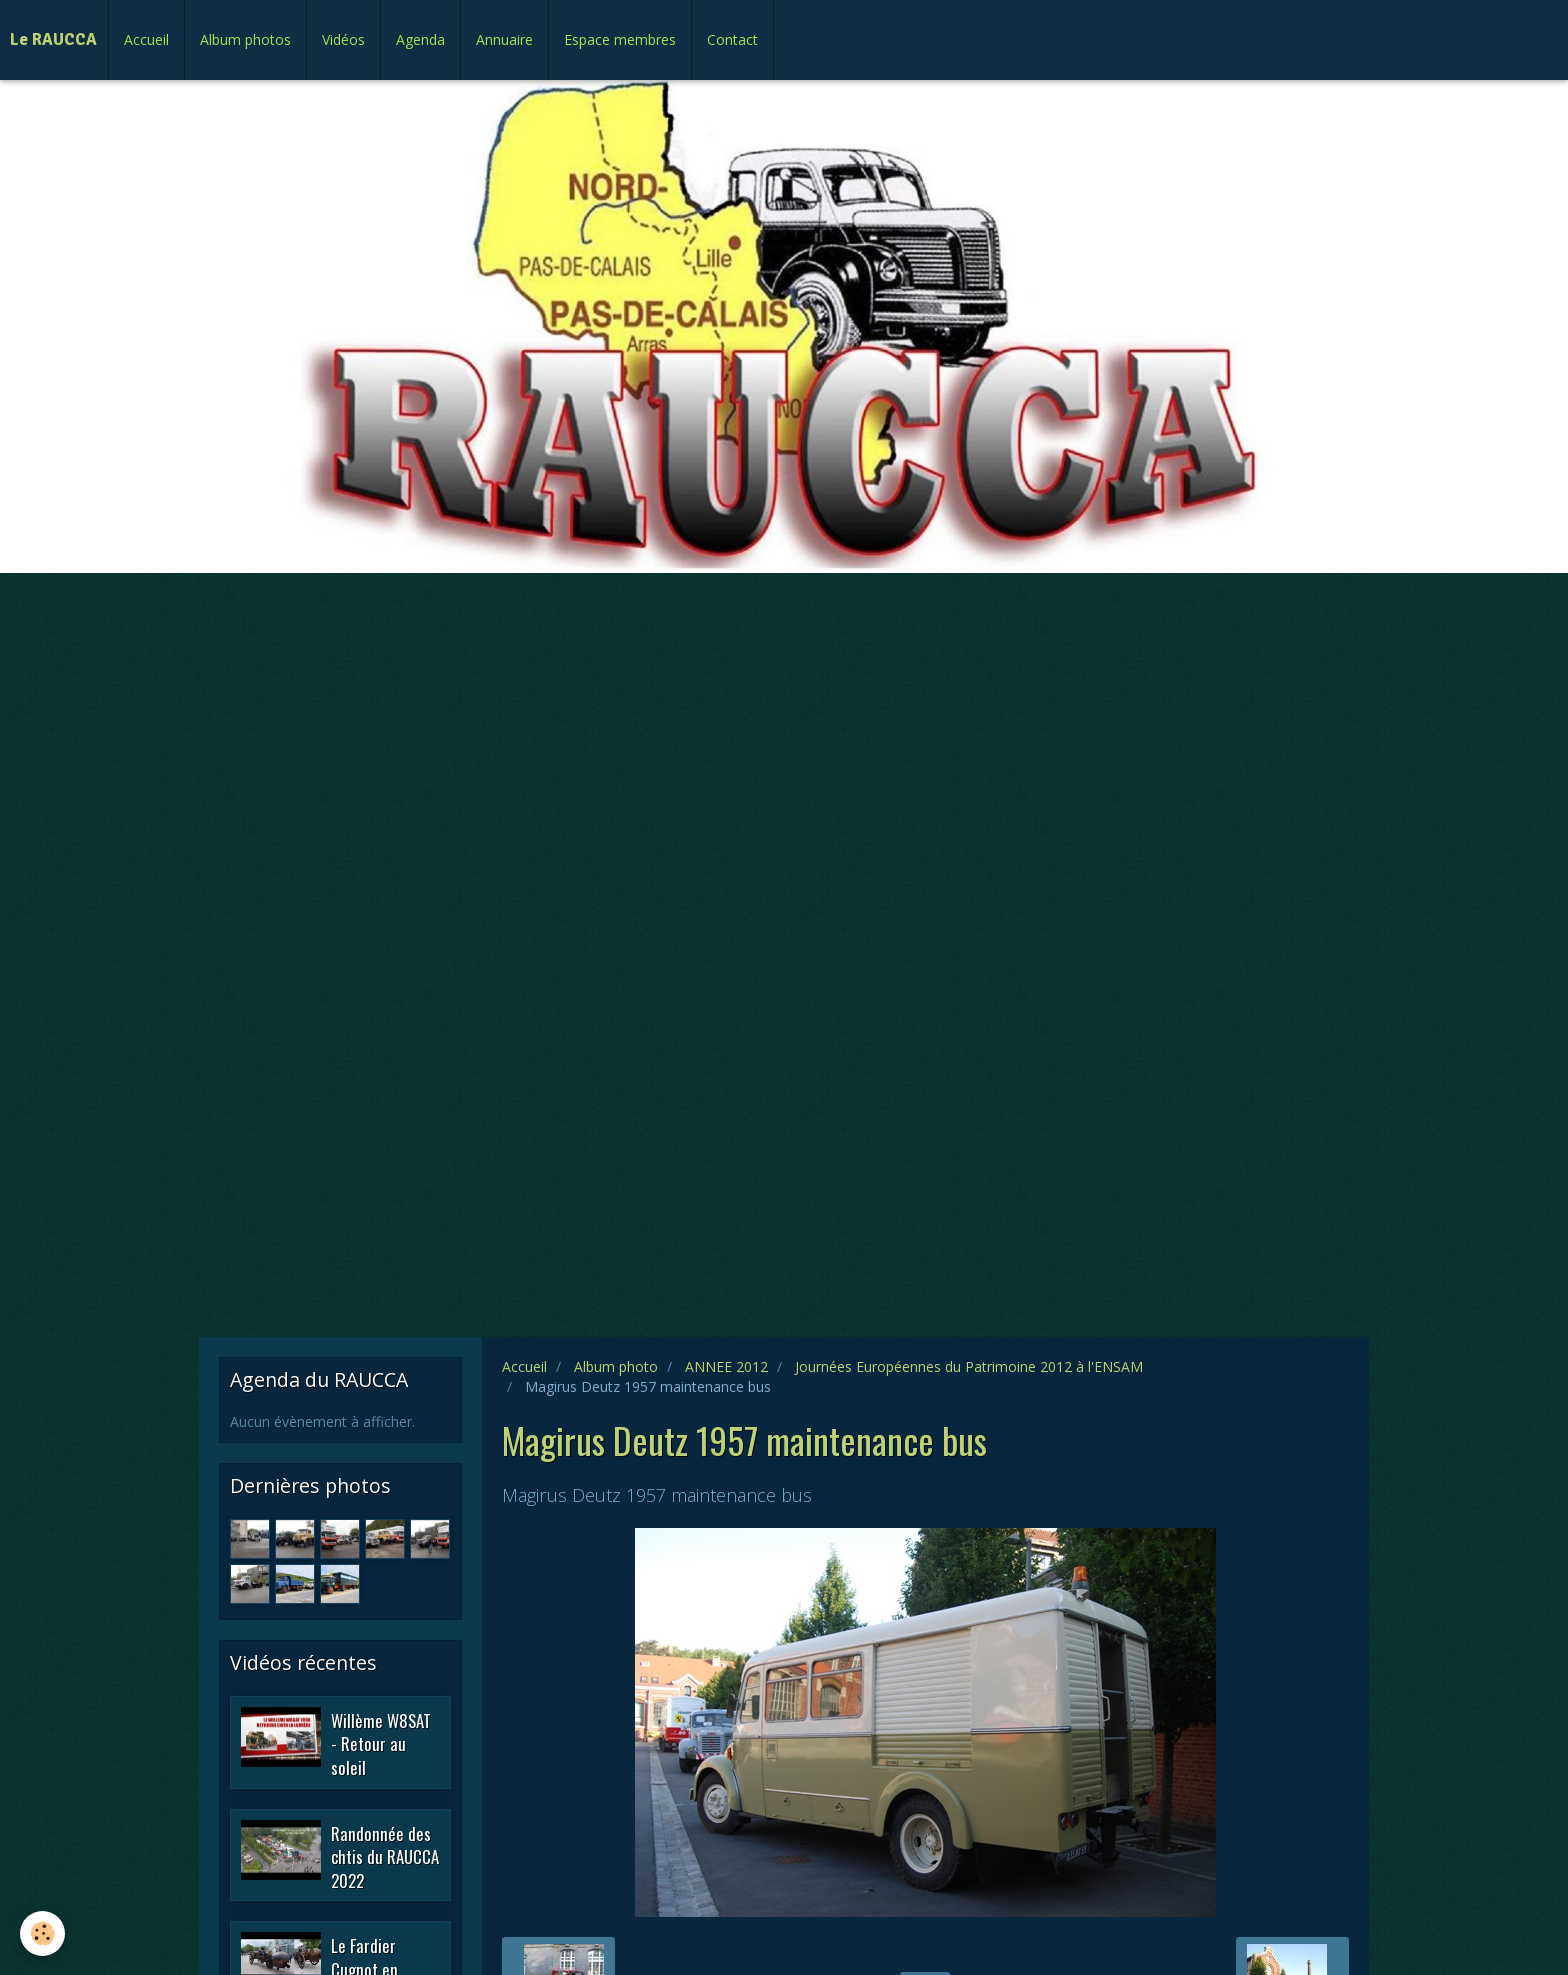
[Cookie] (42, 1933)
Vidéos (343, 39)
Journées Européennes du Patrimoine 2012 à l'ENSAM (969, 1366)
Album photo (616, 1366)
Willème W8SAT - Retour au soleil (381, 1743)
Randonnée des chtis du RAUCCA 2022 (385, 1856)
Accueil (146, 39)
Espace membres (620, 39)
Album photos (245, 39)
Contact (732, 39)
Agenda (420, 39)
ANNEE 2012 (726, 1366)
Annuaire (504, 39)
